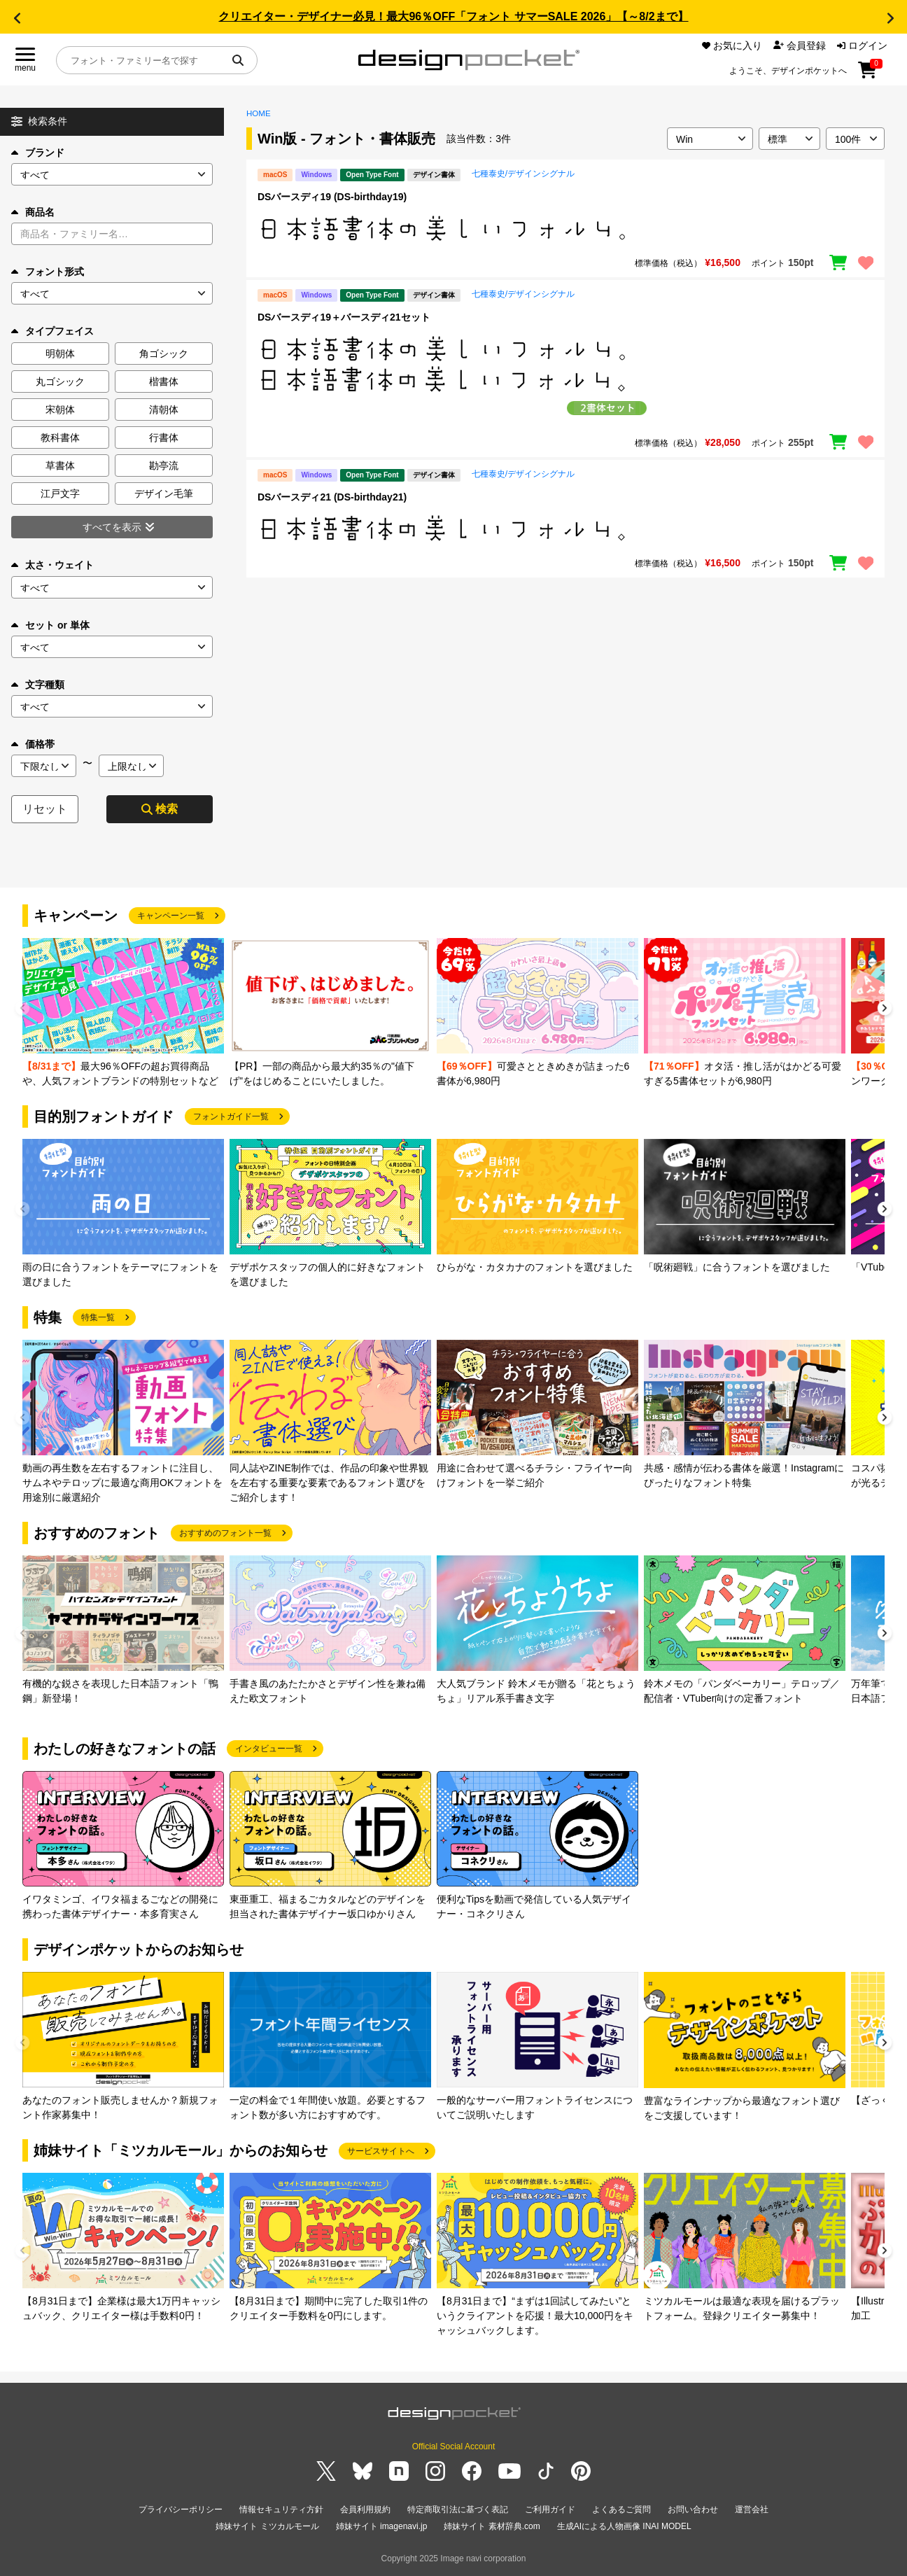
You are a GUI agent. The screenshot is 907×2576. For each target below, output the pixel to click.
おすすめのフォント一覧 (225, 1533)
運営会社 (751, 2509)
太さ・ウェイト (52, 564)
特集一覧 (98, 1317)
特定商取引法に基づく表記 (457, 2509)
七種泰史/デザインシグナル (523, 173)
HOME (258, 113)
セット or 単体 (50, 625)
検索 (159, 809)
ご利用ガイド (550, 2509)
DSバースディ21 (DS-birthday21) (332, 497)
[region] (565, 228)
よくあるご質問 (621, 2509)
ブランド (37, 152)
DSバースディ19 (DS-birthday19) (332, 196)
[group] (123, 1013)
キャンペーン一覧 (170, 915)
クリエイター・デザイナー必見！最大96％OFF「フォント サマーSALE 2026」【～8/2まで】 (453, 16)
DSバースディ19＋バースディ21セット (344, 317)
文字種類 (37, 684)
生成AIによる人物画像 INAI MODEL (624, 2526)
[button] (17, 18)
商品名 (33, 212)
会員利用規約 (365, 2509)
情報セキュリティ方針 (281, 2509)
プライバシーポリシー (181, 2509)
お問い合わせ (693, 2509)
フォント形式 (47, 271)
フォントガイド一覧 (231, 1116)
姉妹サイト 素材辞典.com (492, 2526)
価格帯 (33, 744)
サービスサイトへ (380, 2151)
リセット (44, 809)
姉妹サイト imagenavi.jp (382, 2526)
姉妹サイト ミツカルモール (267, 2526)
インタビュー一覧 (268, 1749)
